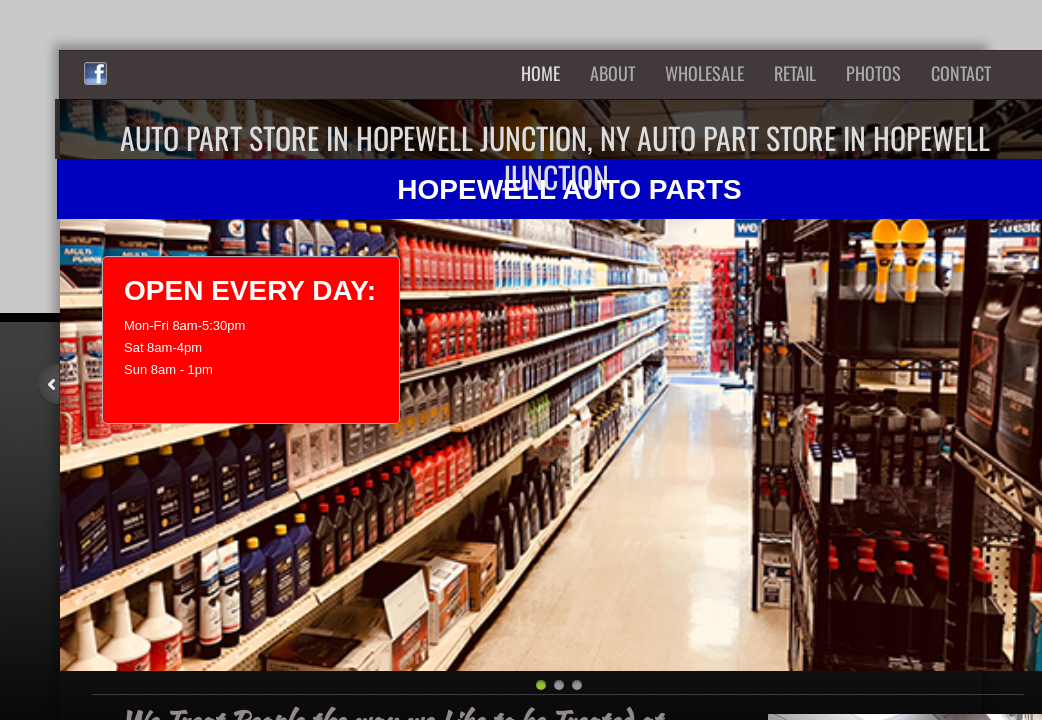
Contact (961, 73)
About (612, 73)
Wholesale (704, 73)
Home (540, 73)
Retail (795, 73)
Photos (873, 73)
